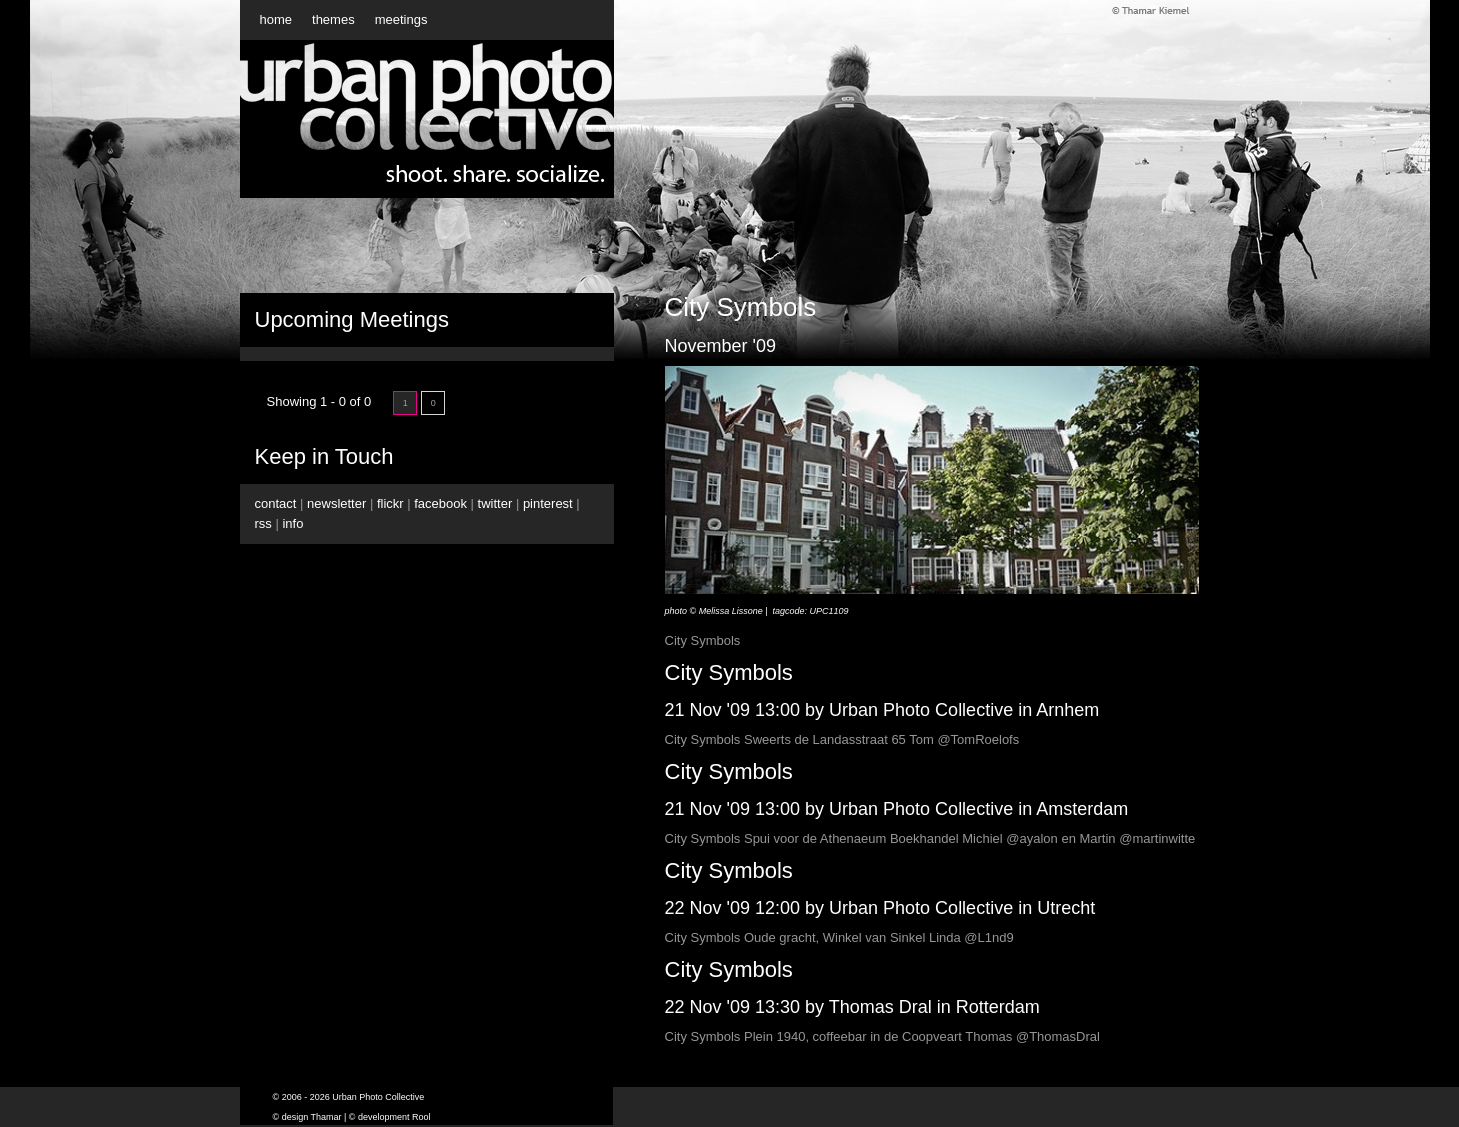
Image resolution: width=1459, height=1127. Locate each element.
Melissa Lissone (731, 611)
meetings (401, 19)
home (276, 19)
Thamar (326, 1117)
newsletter (336, 503)
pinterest (548, 503)
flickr (390, 503)
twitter (495, 503)
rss (263, 523)
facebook (440, 503)
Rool (421, 1117)
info (292, 523)
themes (333, 19)
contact (276, 503)
